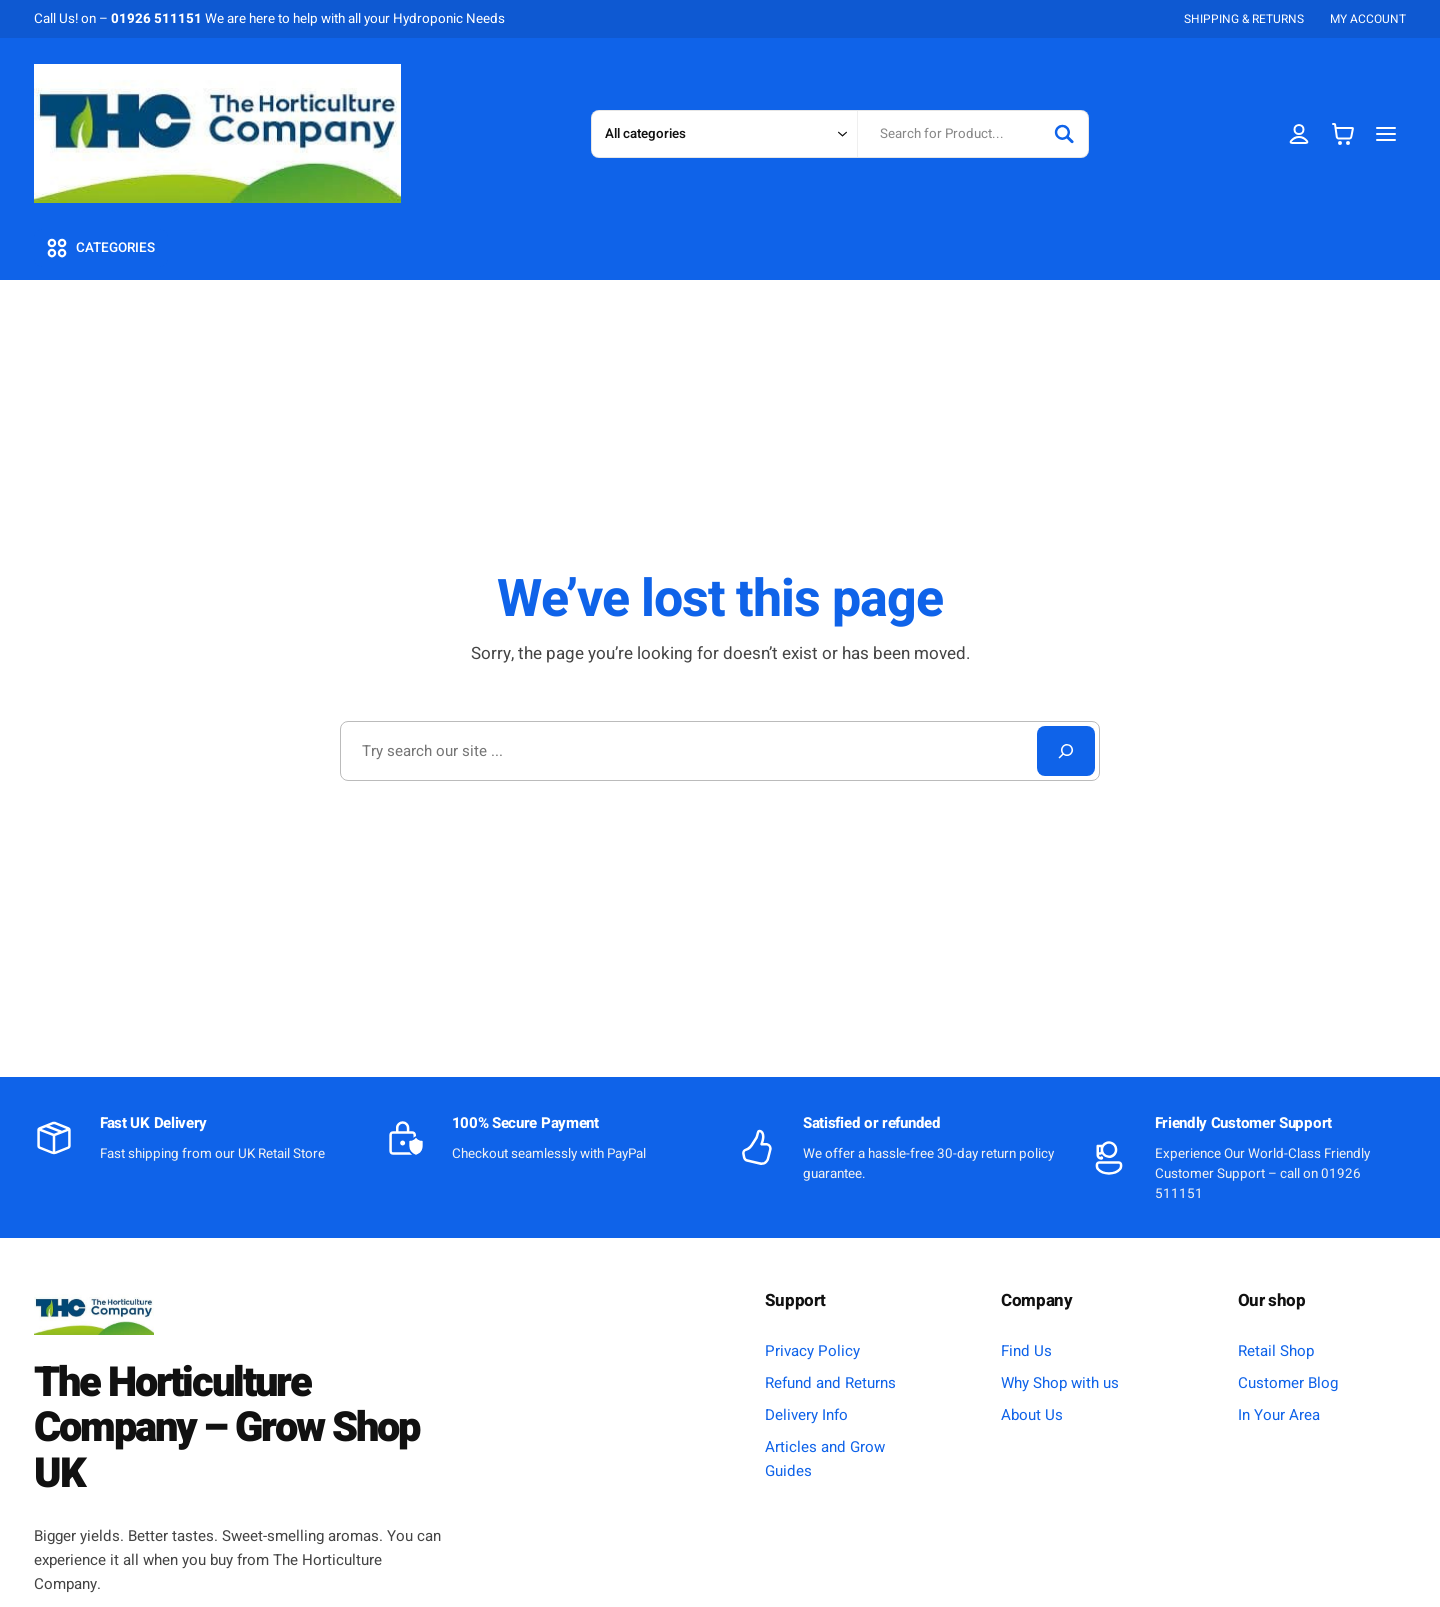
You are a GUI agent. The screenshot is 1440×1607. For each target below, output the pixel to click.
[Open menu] (1386, 133)
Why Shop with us (1060, 1383)
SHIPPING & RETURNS (1244, 19)
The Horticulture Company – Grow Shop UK (226, 1428)
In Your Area (1279, 1415)
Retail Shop (1276, 1351)
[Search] (1064, 134)
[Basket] (1343, 133)
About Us (1032, 1415)
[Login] (1299, 133)
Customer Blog (1288, 1383)
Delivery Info (806, 1415)
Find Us (1026, 1351)
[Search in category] (724, 134)
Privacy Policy (812, 1351)
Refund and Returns (830, 1383)
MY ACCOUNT (1368, 19)
